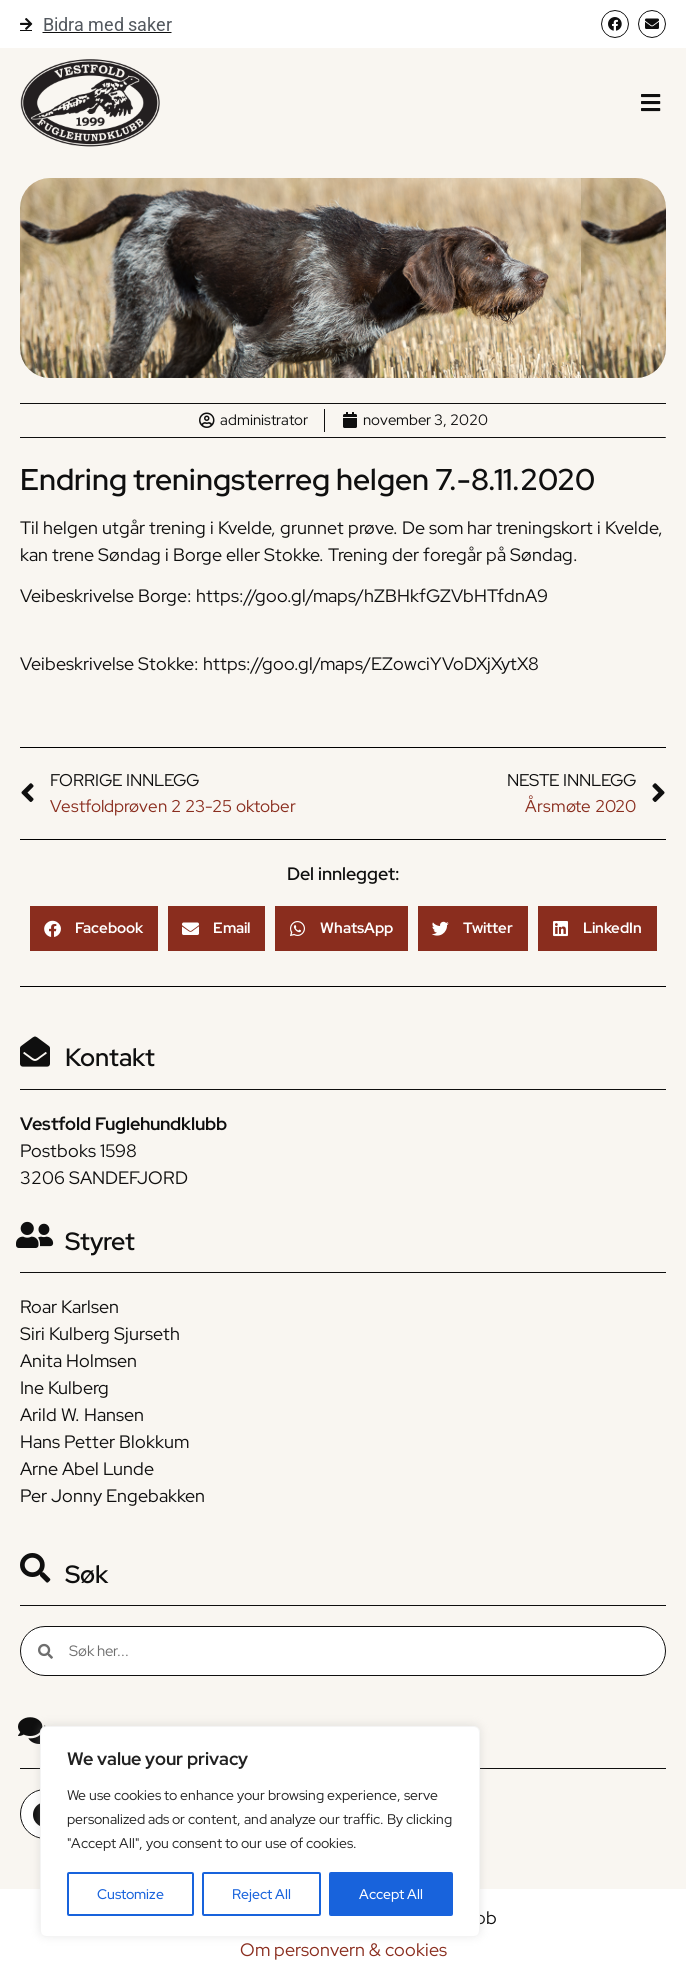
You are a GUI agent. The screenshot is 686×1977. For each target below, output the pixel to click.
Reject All (261, 1894)
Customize (130, 1894)
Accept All (391, 1894)
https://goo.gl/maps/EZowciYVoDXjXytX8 (371, 663)
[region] (260, 1832)
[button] (651, 103)
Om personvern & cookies (343, 1949)
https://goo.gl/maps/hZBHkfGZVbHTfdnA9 (372, 595)
